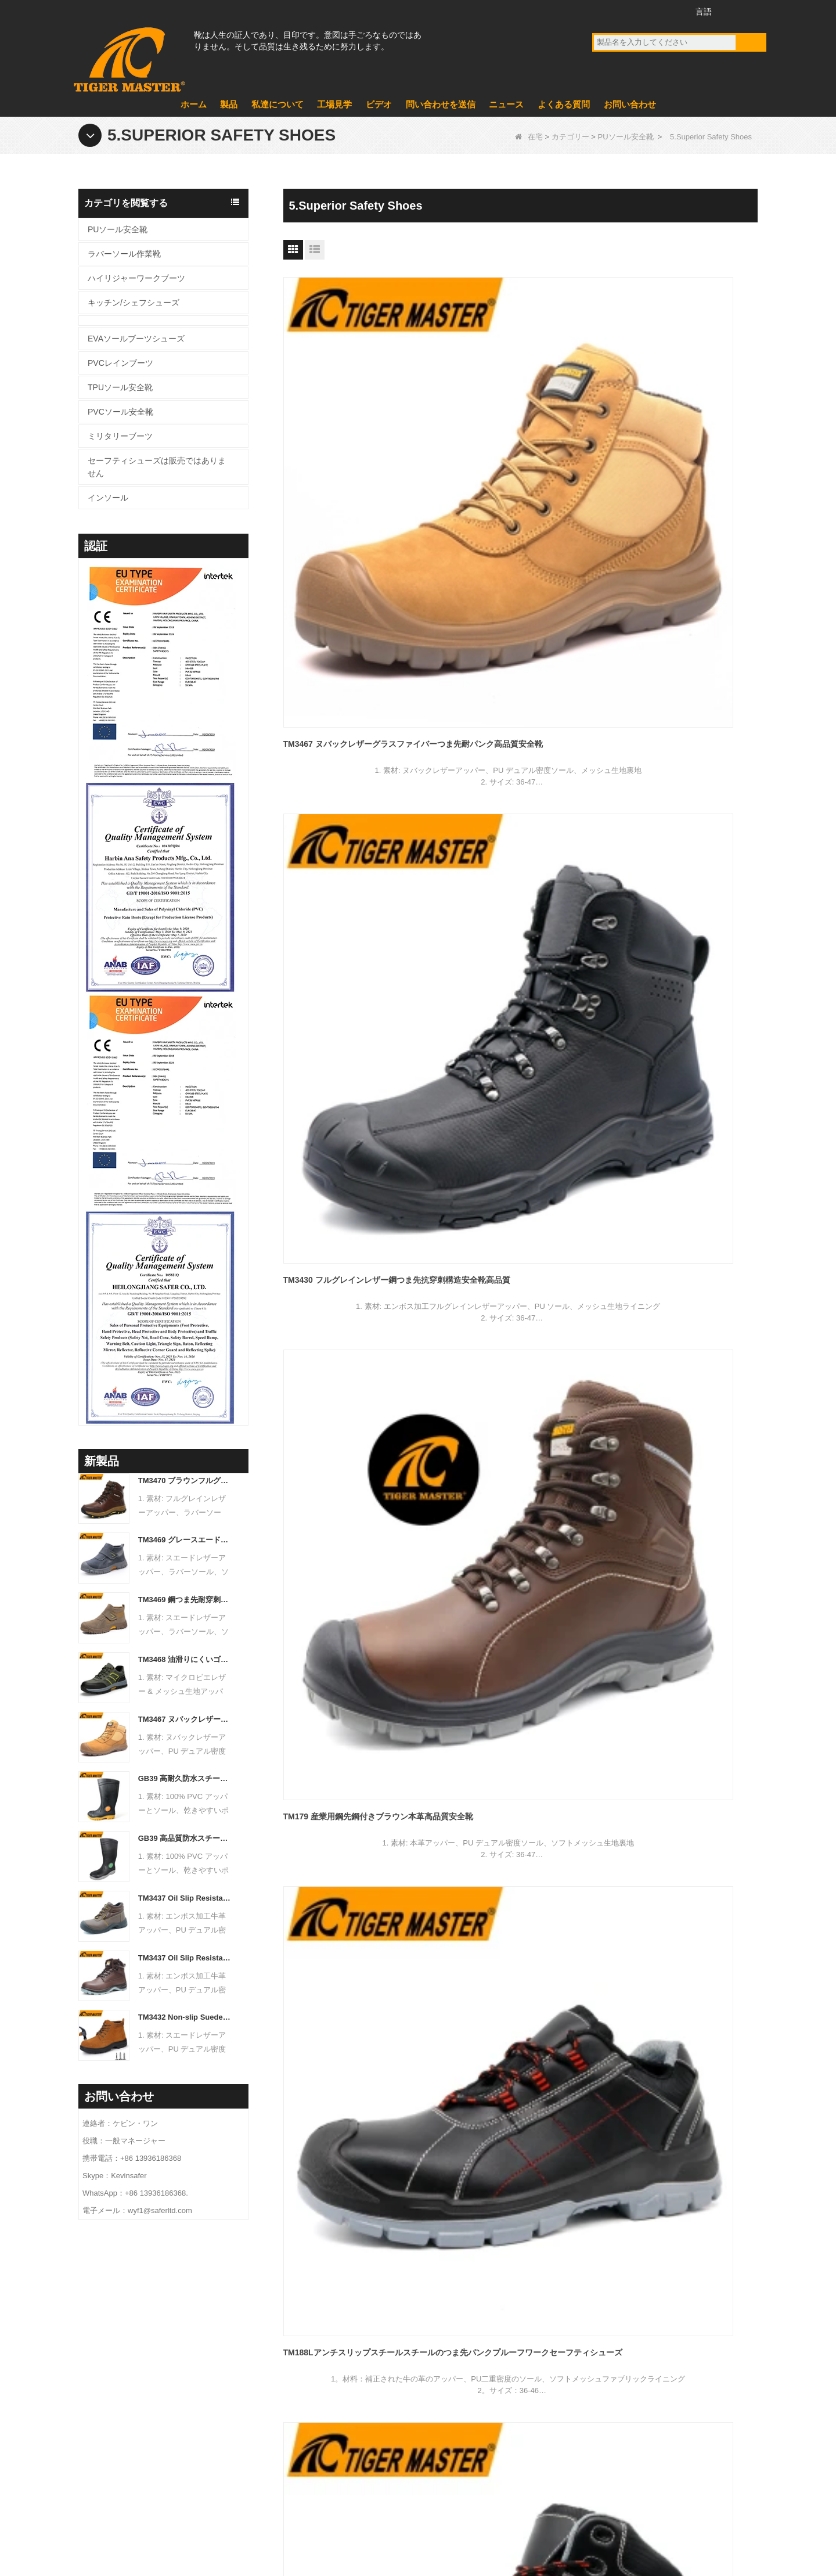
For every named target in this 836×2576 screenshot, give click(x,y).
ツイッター (646, 11)
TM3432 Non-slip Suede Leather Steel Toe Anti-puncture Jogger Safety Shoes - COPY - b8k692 (185, 2017)
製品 (228, 104)
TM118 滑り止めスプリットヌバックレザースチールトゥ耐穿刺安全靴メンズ (681, 1161)
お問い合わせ (630, 104)
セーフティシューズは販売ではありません (157, 467)
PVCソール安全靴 (120, 411)
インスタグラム (667, 11)
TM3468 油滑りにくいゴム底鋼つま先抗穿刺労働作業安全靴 (185, 1659)
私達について (277, 104)
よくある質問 (564, 104)
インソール (108, 497)
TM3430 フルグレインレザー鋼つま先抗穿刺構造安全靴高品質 (518, 451)
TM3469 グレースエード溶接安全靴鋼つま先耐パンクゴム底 (185, 1539)
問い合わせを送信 (440, 104)
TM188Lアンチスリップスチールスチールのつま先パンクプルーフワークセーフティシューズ (356, 689)
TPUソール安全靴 (120, 387)
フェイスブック (603, 11)
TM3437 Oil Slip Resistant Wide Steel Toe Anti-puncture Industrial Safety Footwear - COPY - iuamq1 (185, 1898)
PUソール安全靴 (626, 136)
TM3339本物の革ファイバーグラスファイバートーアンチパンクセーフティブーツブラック (680, 689)
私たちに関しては (322, 2344)
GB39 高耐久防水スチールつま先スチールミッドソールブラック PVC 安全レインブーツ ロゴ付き (185, 1778)
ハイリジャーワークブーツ (136, 278)
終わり (550, 1261)
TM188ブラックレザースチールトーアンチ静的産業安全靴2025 (519, 687)
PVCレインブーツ (120, 363)
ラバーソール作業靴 (124, 253)
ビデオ (379, 104)
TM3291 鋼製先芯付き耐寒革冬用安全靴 (518, 1153)
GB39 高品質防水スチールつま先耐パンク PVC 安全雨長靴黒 (185, 1838)
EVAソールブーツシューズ (136, 338)
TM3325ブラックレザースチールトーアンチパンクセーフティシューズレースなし (518, 925)
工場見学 (334, 104)
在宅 (529, 136)
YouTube (624, 11)
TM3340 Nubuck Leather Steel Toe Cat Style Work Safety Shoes (356, 924)
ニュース (506, 104)
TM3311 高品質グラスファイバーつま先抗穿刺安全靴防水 (356, 1161)
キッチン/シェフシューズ (133, 302)
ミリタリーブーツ (120, 436)
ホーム (194, 104)
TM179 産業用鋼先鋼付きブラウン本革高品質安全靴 (681, 451)
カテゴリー (570, 136)
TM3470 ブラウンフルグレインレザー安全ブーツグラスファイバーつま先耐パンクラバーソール (185, 1480)
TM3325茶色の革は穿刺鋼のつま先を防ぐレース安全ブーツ (679, 924)
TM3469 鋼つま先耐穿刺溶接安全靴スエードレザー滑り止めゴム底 (185, 1599)
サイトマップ (704, 2514)
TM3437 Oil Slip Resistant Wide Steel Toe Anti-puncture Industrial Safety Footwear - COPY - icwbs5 (185, 1957)
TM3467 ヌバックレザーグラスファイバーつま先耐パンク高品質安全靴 (185, 1719)
